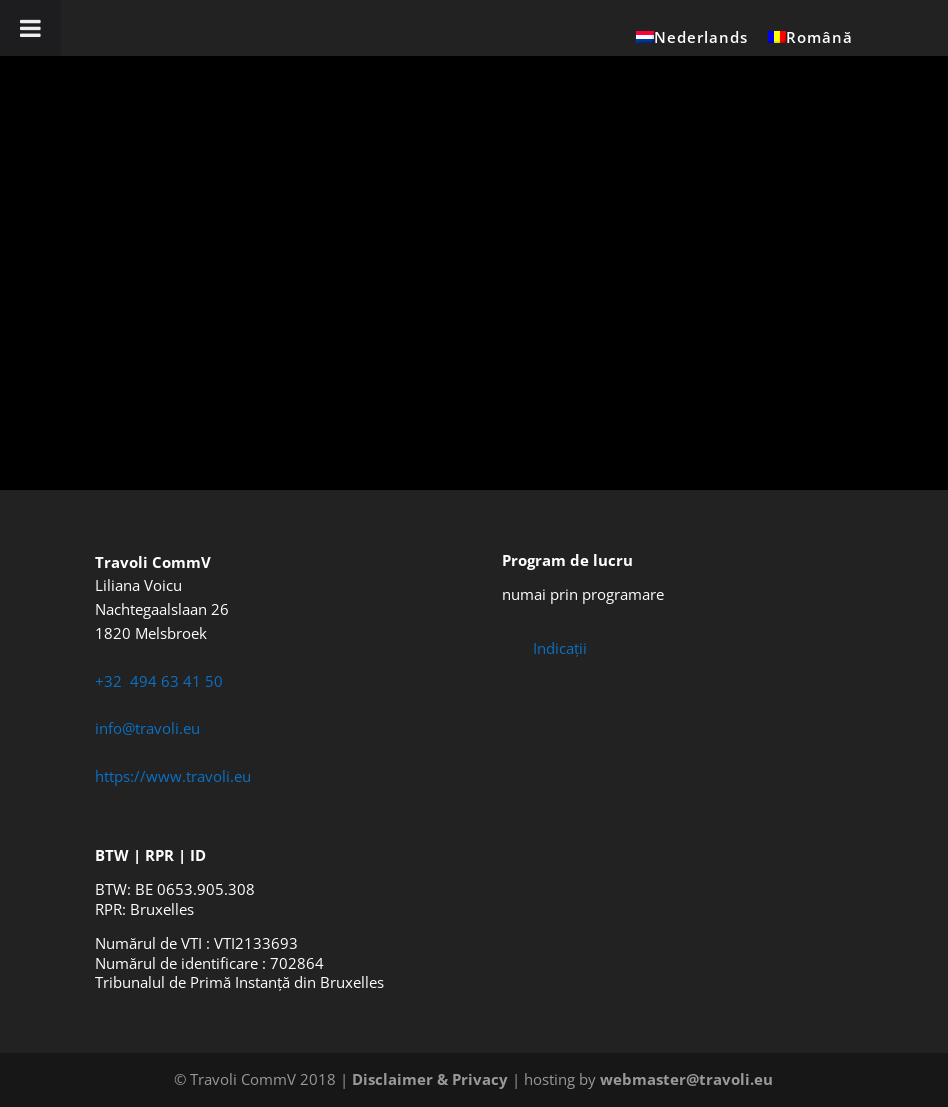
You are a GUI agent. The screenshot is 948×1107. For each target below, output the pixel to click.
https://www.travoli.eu (173, 776)
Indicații (560, 648)
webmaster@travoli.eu (686, 1079)
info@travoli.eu (147, 728)
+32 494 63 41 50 (159, 681)
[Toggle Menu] (30, 28)
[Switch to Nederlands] (692, 43)
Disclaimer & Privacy (430, 1079)
